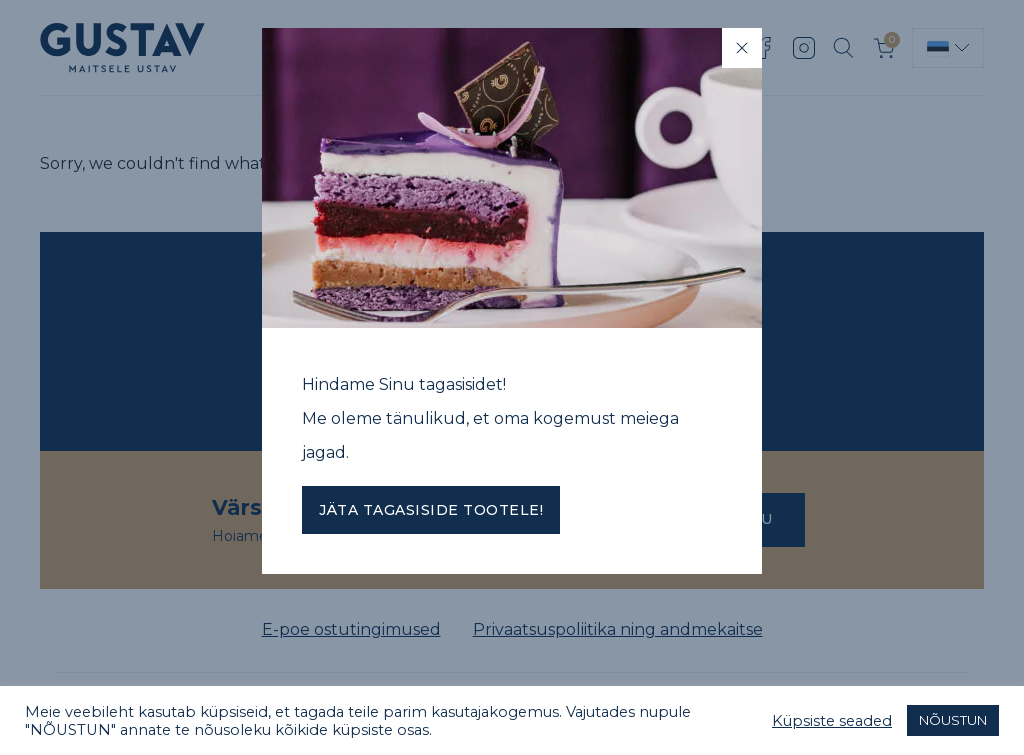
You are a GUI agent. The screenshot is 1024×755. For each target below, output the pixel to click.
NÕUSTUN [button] (953, 720)
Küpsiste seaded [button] (832, 721)
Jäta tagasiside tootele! (431, 510)
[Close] (742, 48)
